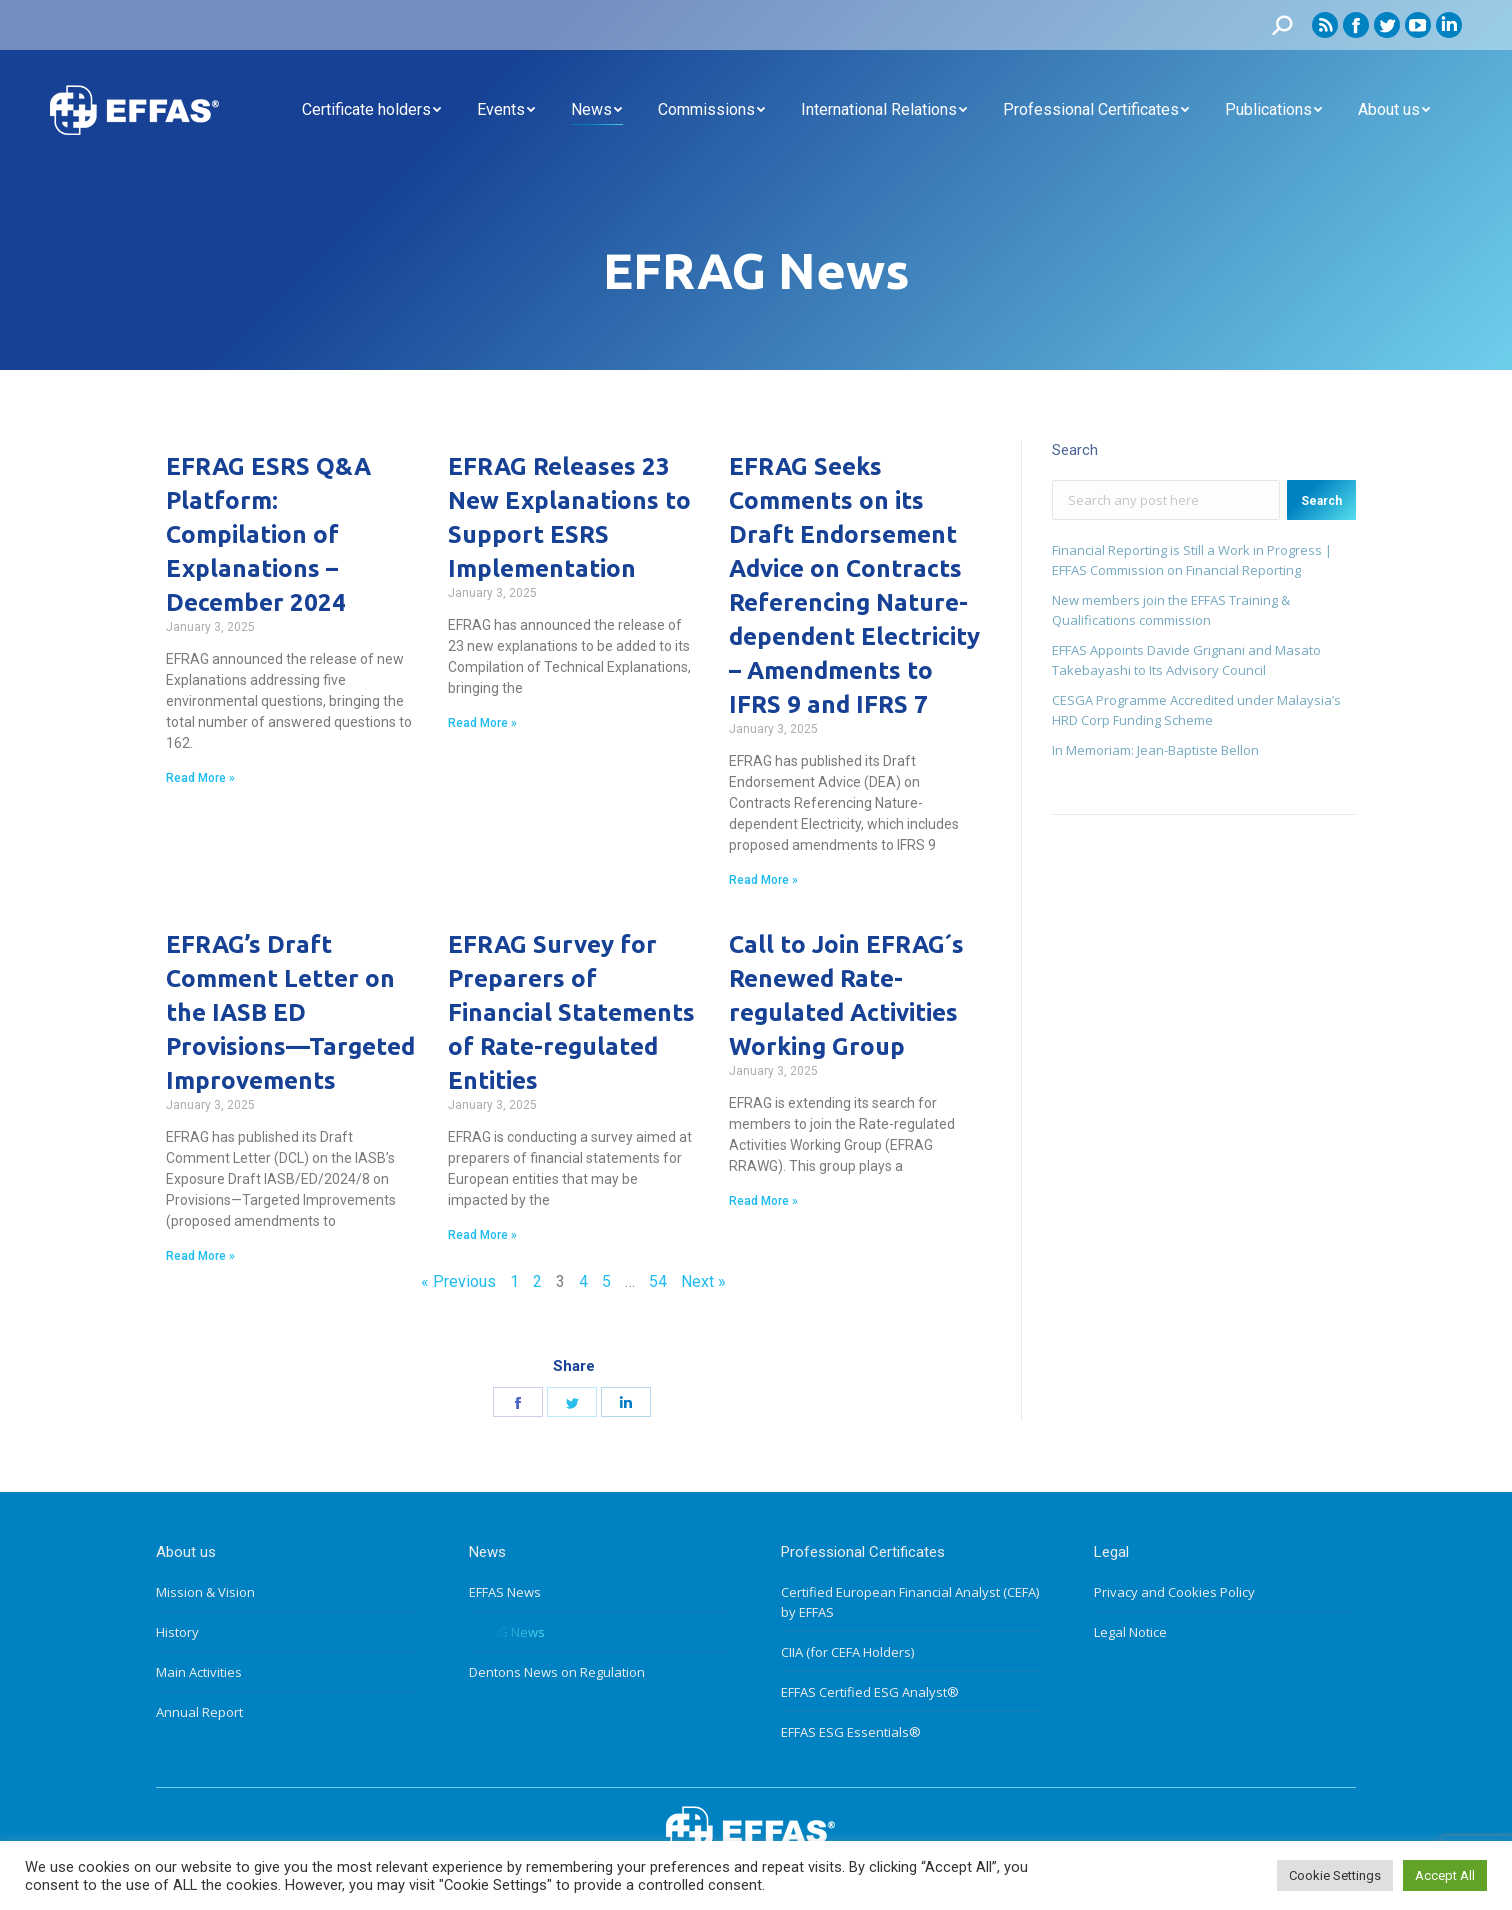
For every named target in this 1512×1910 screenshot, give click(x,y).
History (177, 1632)
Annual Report (199, 1712)
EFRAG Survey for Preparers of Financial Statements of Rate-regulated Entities (571, 1012)
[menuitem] (371, 110)
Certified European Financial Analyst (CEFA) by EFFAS (910, 1602)
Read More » (200, 778)
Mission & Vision (205, 1592)
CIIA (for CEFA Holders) (847, 1652)
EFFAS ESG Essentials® (851, 1732)
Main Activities (199, 1672)
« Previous (458, 1281)
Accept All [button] (1445, 1875)
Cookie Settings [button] (1335, 1875)
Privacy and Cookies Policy (1174, 1592)
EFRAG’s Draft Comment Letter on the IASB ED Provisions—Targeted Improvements (290, 1012)
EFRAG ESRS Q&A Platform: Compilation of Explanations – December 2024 (268, 534)
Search (1321, 501)
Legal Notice (1130, 1632)
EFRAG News (507, 1632)
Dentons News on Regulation (557, 1672)
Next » (703, 1281)
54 (658, 1281)
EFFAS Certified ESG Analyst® (870, 1692)
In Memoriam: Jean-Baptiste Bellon (1155, 750)
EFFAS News (505, 1592)
